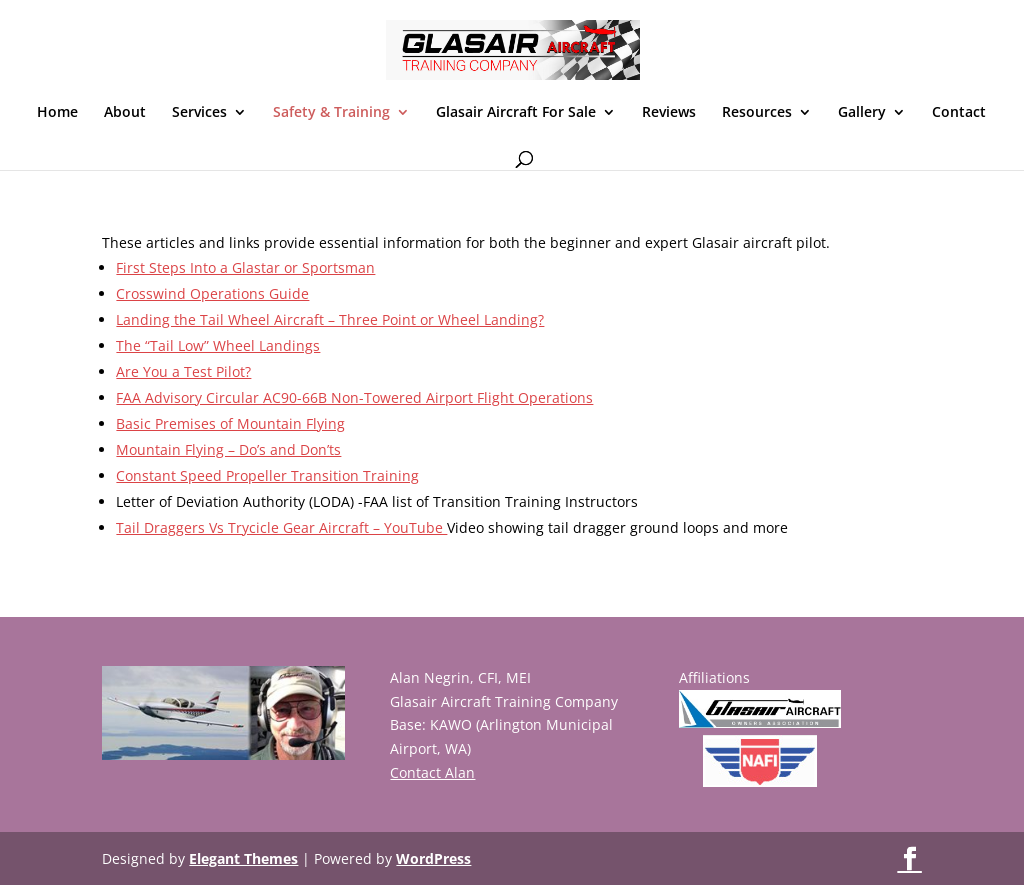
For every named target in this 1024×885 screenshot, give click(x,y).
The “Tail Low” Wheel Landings (218, 345)
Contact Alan (432, 772)
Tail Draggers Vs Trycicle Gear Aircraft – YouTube (281, 527)
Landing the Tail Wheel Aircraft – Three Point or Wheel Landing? (330, 319)
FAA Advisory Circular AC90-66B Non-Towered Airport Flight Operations (354, 397)
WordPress (433, 858)
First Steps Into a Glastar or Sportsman (245, 267)
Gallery (862, 113)
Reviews (669, 113)
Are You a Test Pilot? (183, 371)
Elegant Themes (243, 858)
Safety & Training (331, 113)
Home (57, 113)
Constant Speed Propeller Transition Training (267, 475)
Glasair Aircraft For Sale (516, 113)
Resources (757, 113)
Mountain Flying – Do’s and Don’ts (228, 449)
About (125, 113)
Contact (959, 113)
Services (199, 113)
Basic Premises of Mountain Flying (230, 423)
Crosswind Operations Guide (212, 293)
